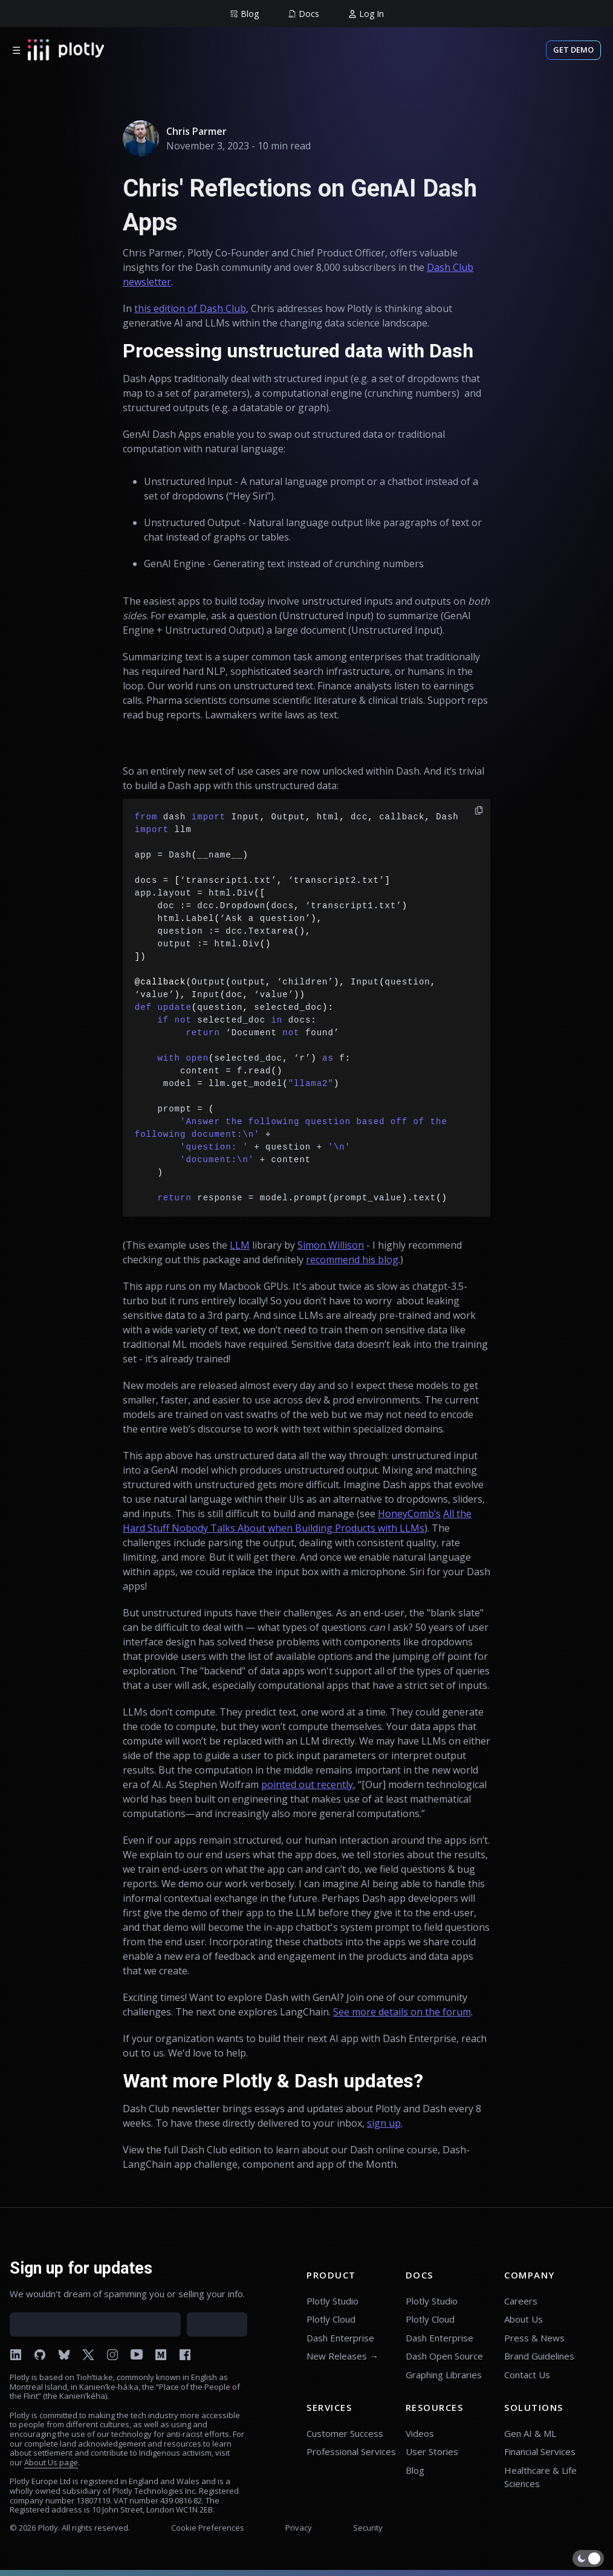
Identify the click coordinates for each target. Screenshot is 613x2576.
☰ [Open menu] (16, 50)
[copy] (479, 810)
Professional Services (351, 2451)
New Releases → (342, 2356)
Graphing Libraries (444, 2375)
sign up (384, 2123)
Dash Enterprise (340, 2338)
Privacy (298, 2527)
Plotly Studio (332, 2301)
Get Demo (573, 49)
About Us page (51, 2462)
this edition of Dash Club (190, 308)
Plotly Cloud (330, 2319)
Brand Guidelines (539, 2356)
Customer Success (344, 2433)
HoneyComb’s (409, 1513)
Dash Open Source (444, 2356)
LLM (240, 1245)
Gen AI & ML (530, 2433)
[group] (244, 13)
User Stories (432, 2451)
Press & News (534, 2338)
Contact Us (527, 2375)
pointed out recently (307, 1784)
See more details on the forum (402, 2011)
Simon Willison (330, 1245)
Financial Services (540, 2451)
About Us (523, 2319)
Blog (415, 2470)
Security (368, 2527)
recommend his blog (352, 1259)
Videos (420, 2433)
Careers (520, 2301)
